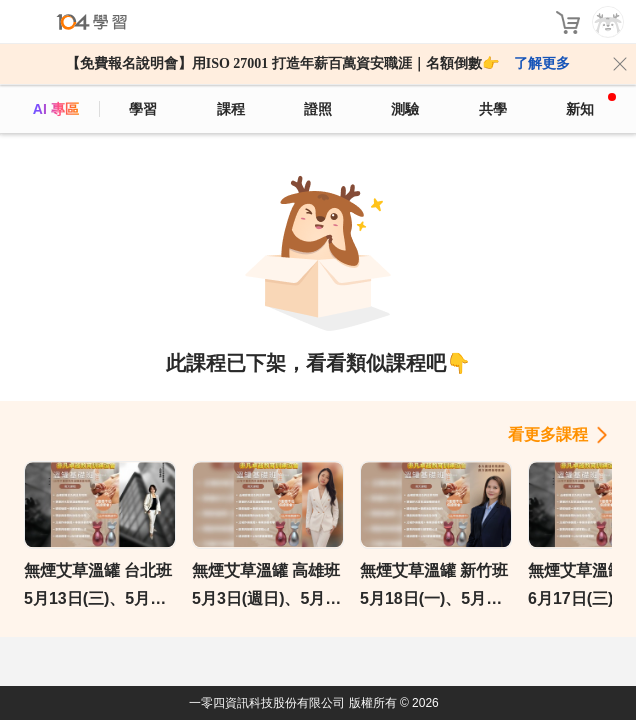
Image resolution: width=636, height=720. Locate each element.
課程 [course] (231, 109)
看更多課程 (548, 434)
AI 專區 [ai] (56, 109)
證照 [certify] (318, 109)
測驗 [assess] (405, 109)
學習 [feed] (143, 109)
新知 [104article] (591, 105)
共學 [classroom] (493, 109)
